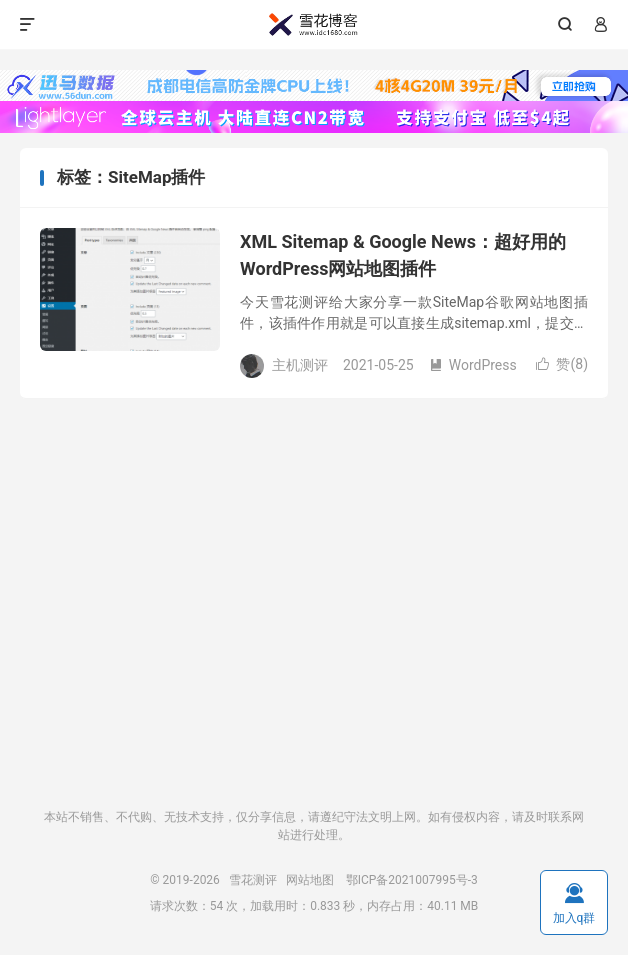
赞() (562, 364)
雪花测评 (314, 25)
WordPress (473, 365)
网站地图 (310, 880)
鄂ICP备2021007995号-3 (412, 880)
